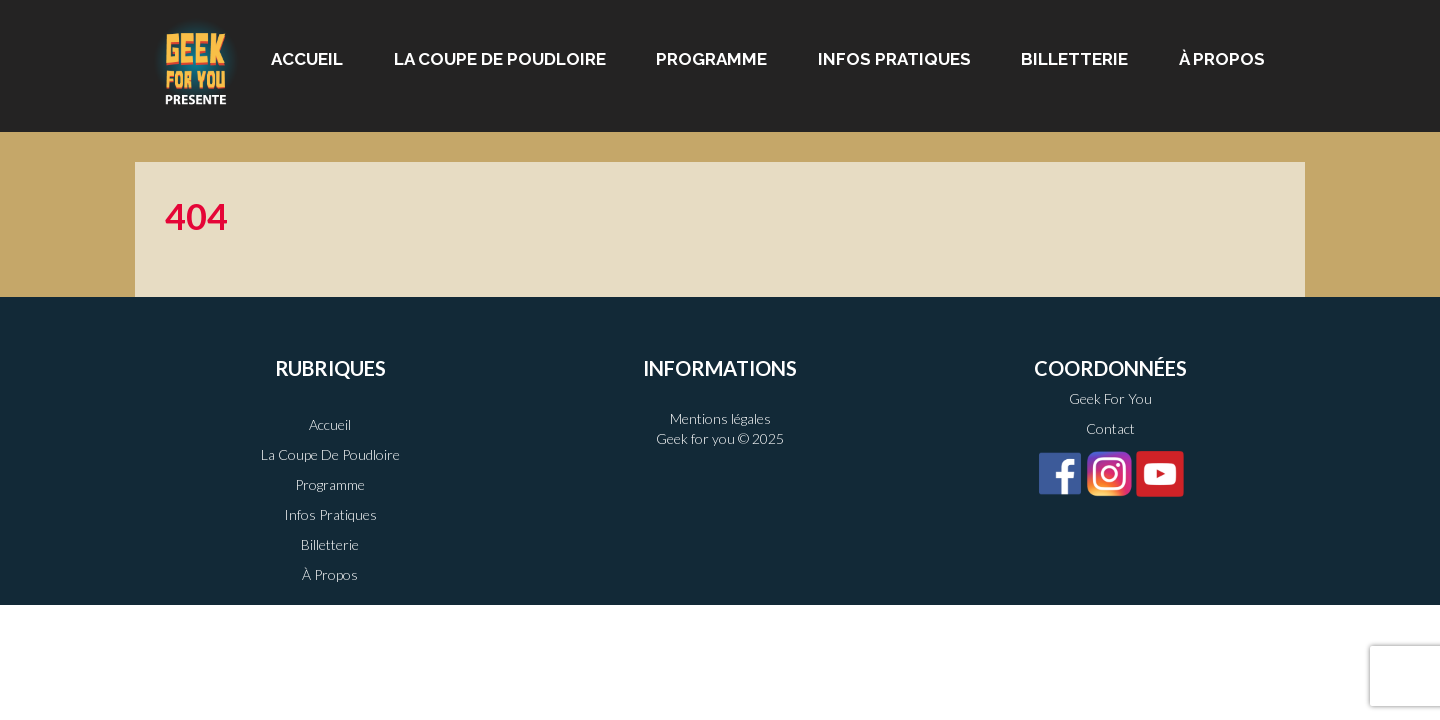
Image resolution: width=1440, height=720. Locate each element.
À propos (1222, 59)
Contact (1110, 428)
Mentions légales (720, 418)
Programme (711, 59)
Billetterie (1074, 59)
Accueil (307, 59)
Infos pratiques (894, 59)
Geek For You (1110, 398)
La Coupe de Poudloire (500, 59)
